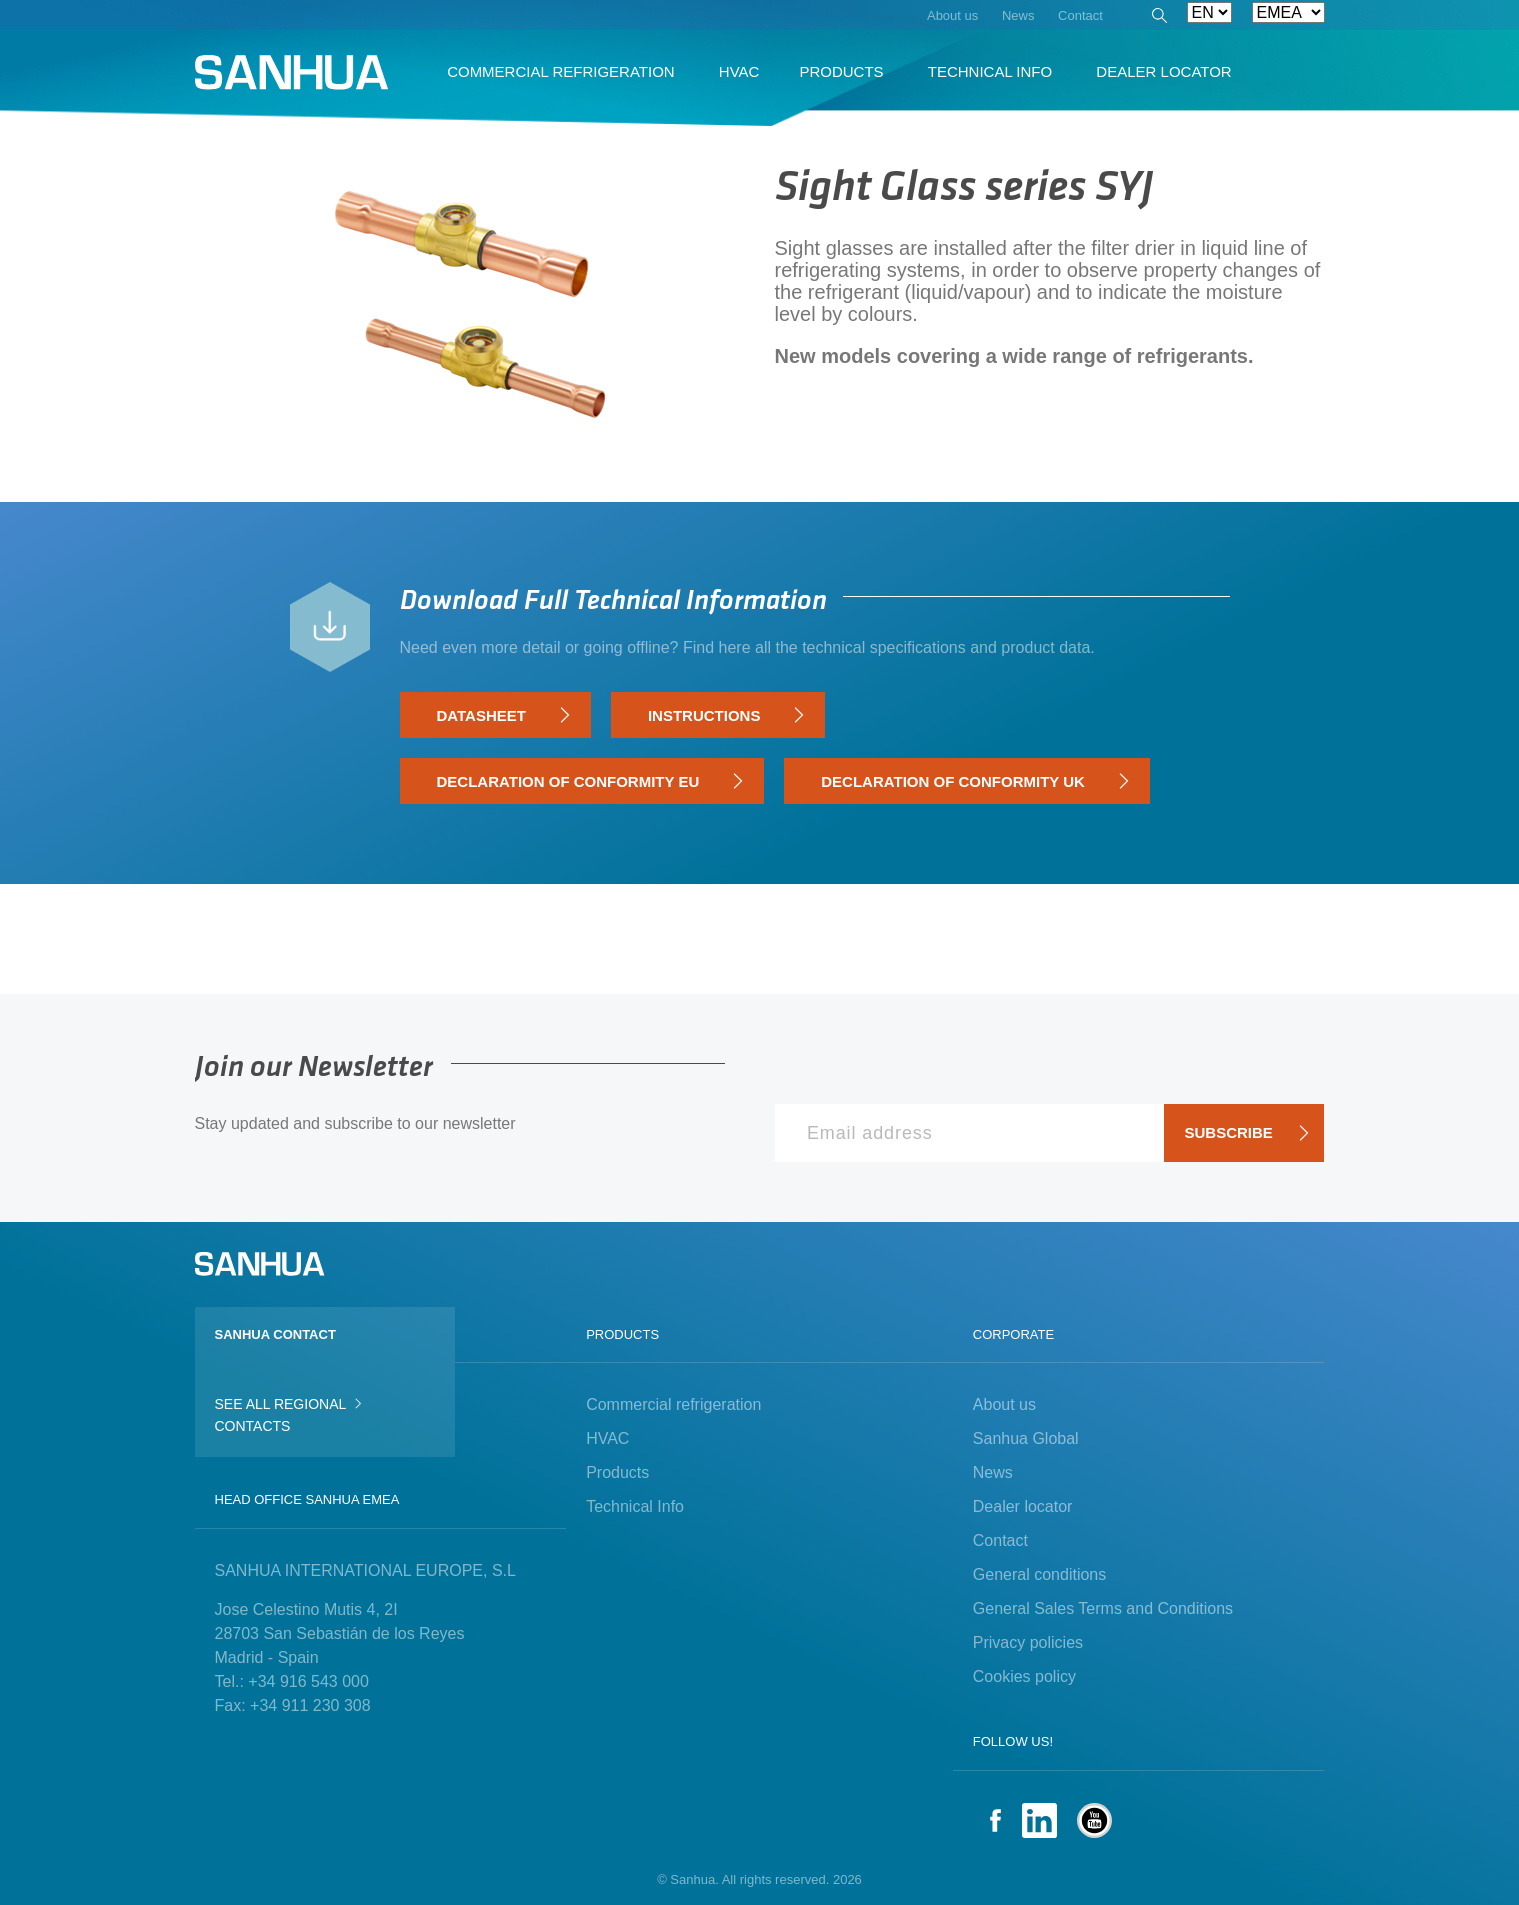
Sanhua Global (1026, 1438)
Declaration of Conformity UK (975, 782)
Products (617, 1472)
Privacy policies (1028, 1642)
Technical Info (635, 1506)
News (993, 1472)
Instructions (726, 716)
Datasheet (503, 716)
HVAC (607, 1438)
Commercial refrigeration (673, 1404)
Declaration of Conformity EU (590, 782)
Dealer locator (1023, 1506)
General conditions (1039, 1574)
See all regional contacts (288, 1414)
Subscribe (1247, 1132)
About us (1004, 1404)
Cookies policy (1024, 1676)
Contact (1000, 1540)
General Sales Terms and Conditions (1103, 1608)
